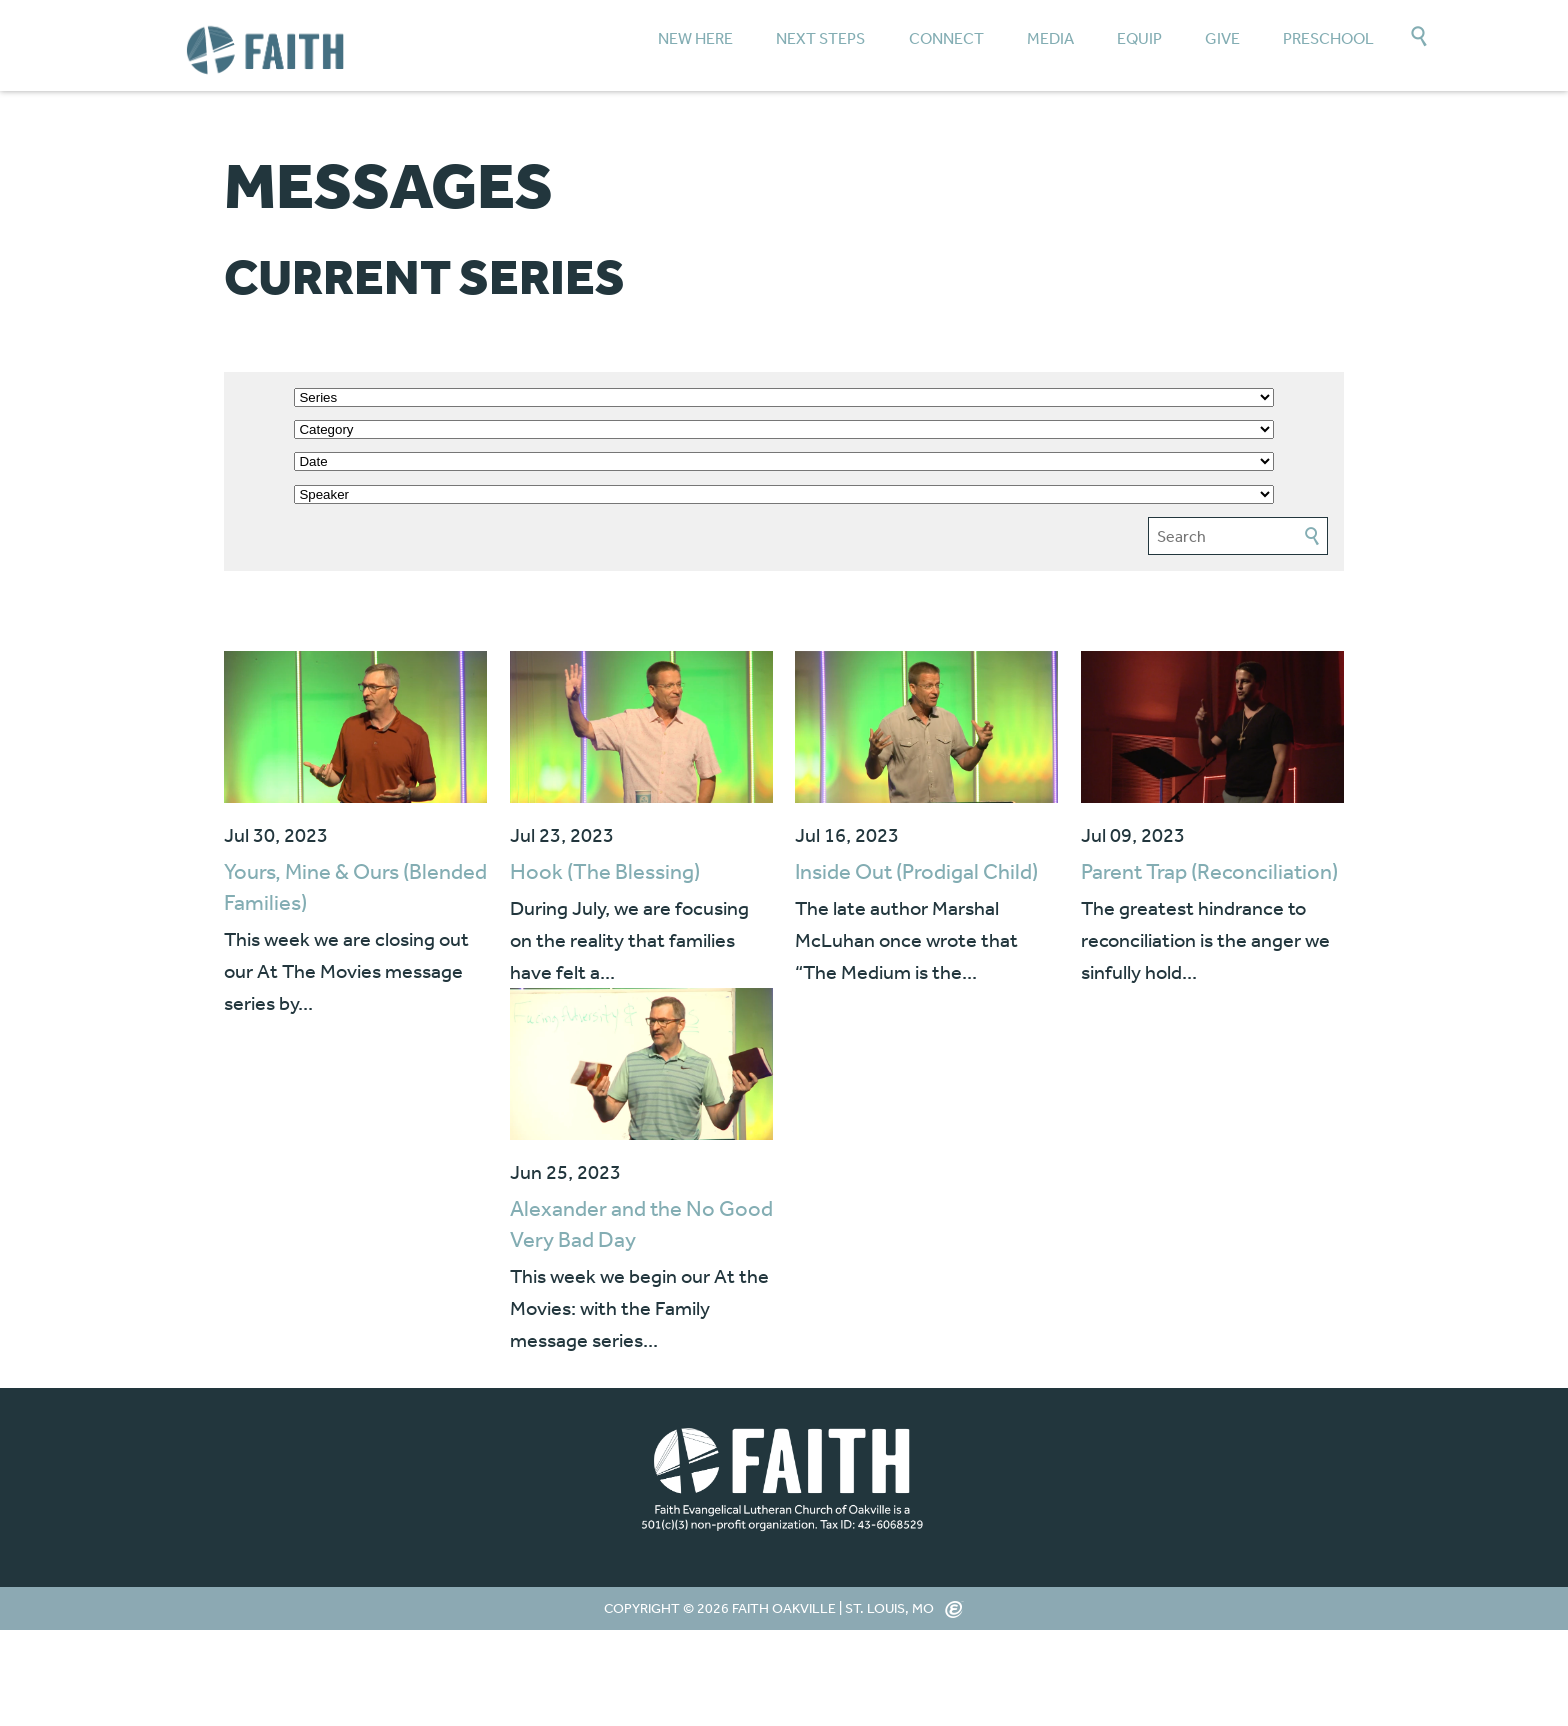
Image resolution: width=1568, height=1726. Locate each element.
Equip (1139, 38)
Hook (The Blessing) (605, 871)
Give (1222, 38)
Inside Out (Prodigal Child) (916, 871)
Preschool (1328, 38)
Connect (946, 38)
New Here (695, 38)
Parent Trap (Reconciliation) (1209, 871)
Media (1050, 38)
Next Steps (820, 38)
